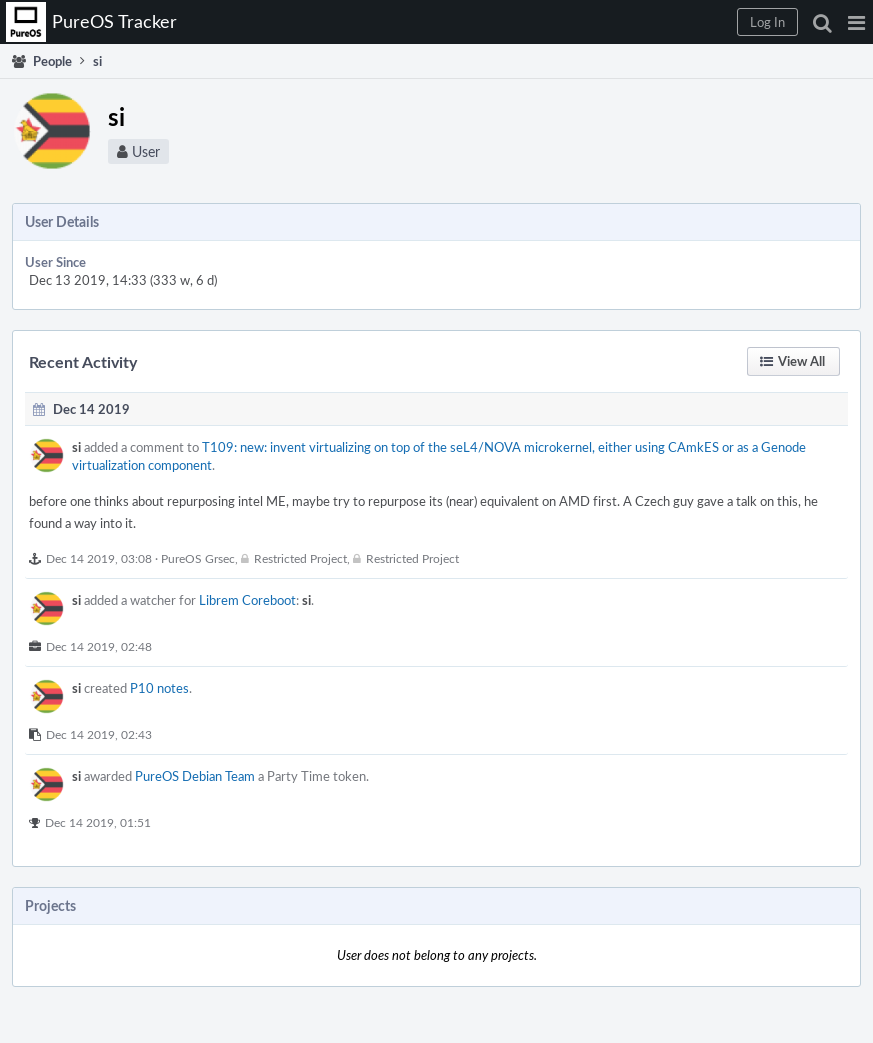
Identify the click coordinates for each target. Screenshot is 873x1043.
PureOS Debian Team (195, 776)
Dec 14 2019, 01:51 (98, 822)
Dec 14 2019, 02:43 (99, 734)
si (76, 447)
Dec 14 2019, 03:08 (99, 558)
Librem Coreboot (247, 600)
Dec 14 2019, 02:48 (99, 646)
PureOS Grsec (198, 558)
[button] (856, 22)
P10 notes (159, 688)
